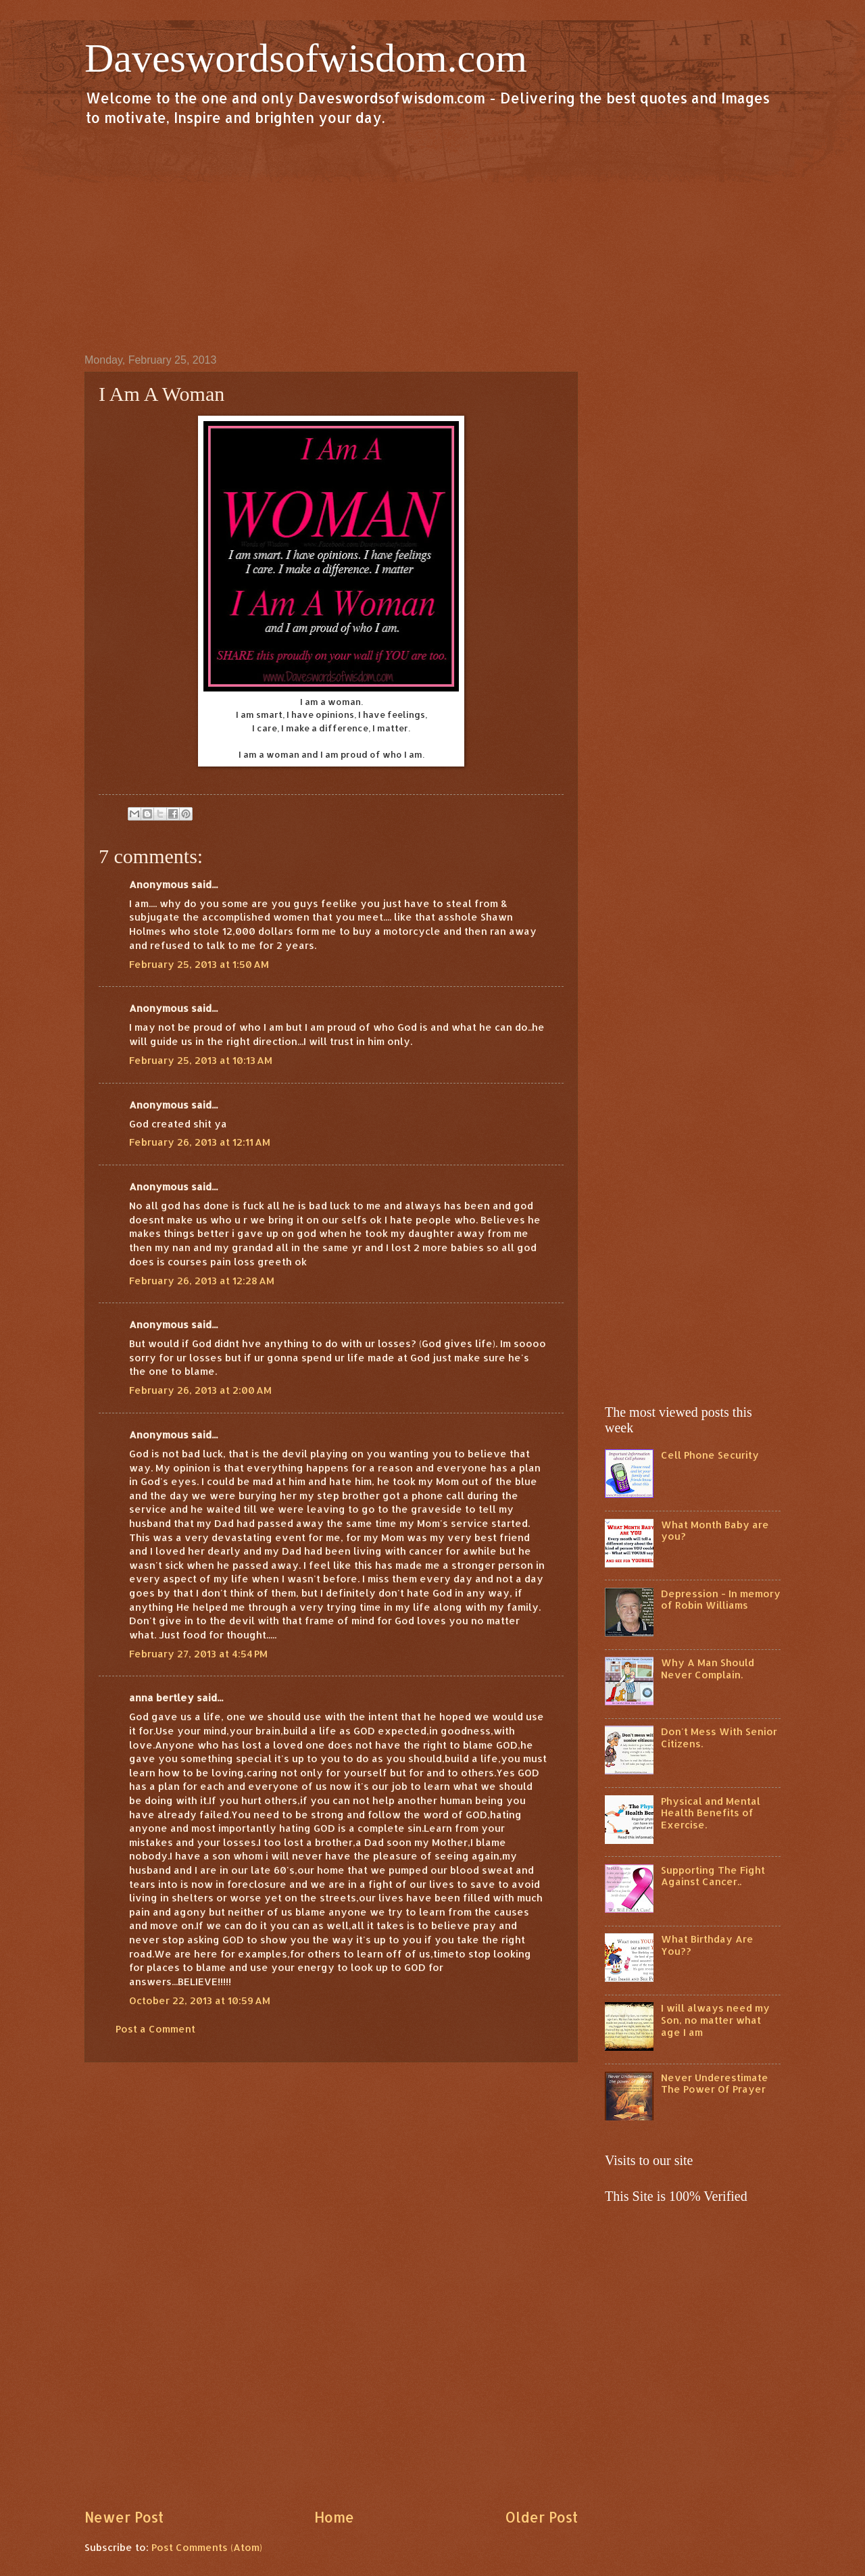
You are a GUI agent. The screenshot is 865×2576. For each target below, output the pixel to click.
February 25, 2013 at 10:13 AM (200, 1060)
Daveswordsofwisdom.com (305, 58)
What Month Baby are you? (715, 1530)
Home (334, 2517)
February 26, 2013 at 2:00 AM (200, 1390)
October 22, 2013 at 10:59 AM (199, 2000)
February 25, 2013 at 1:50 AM (199, 964)
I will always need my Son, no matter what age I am (715, 2019)
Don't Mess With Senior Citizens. (719, 1737)
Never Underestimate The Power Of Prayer (714, 2083)
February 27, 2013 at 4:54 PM (198, 1653)
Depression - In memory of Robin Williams (721, 1599)
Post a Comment (155, 2028)
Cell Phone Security (710, 1455)
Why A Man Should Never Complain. (707, 1668)
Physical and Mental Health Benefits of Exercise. (710, 1813)
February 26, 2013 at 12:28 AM (201, 1280)
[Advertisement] (432, 239)
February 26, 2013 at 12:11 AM (199, 1142)
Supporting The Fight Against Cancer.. (713, 1876)
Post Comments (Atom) (206, 2547)
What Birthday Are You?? (707, 1945)
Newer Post (124, 2517)
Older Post (541, 2517)
